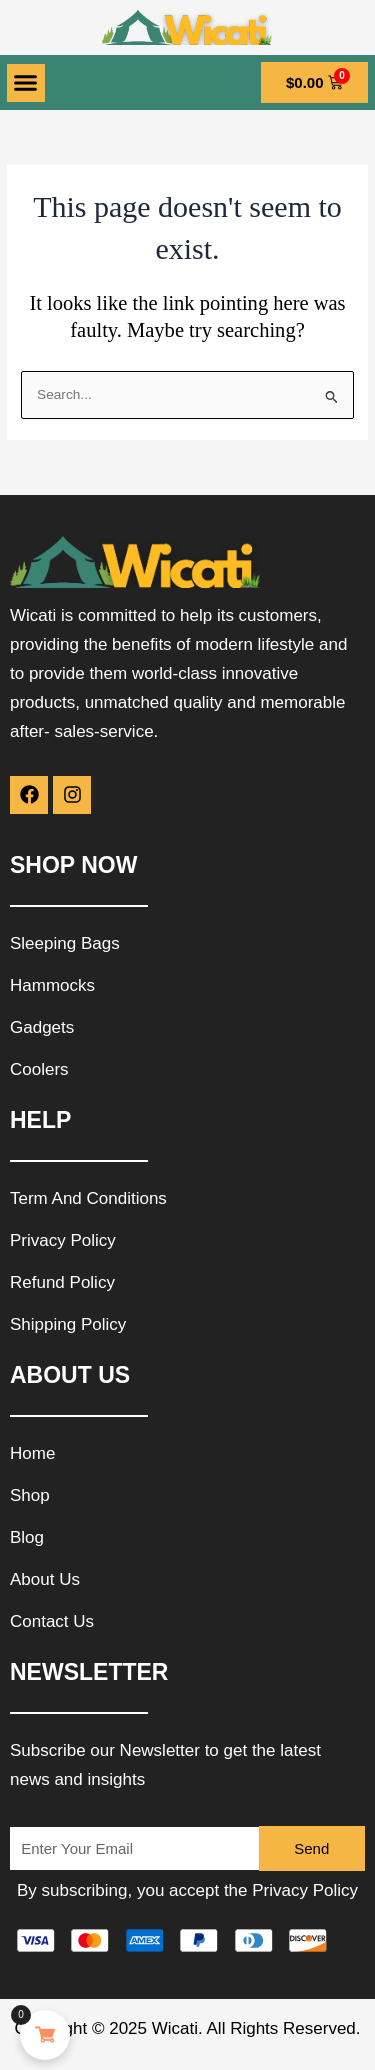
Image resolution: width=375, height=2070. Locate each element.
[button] (26, 83)
